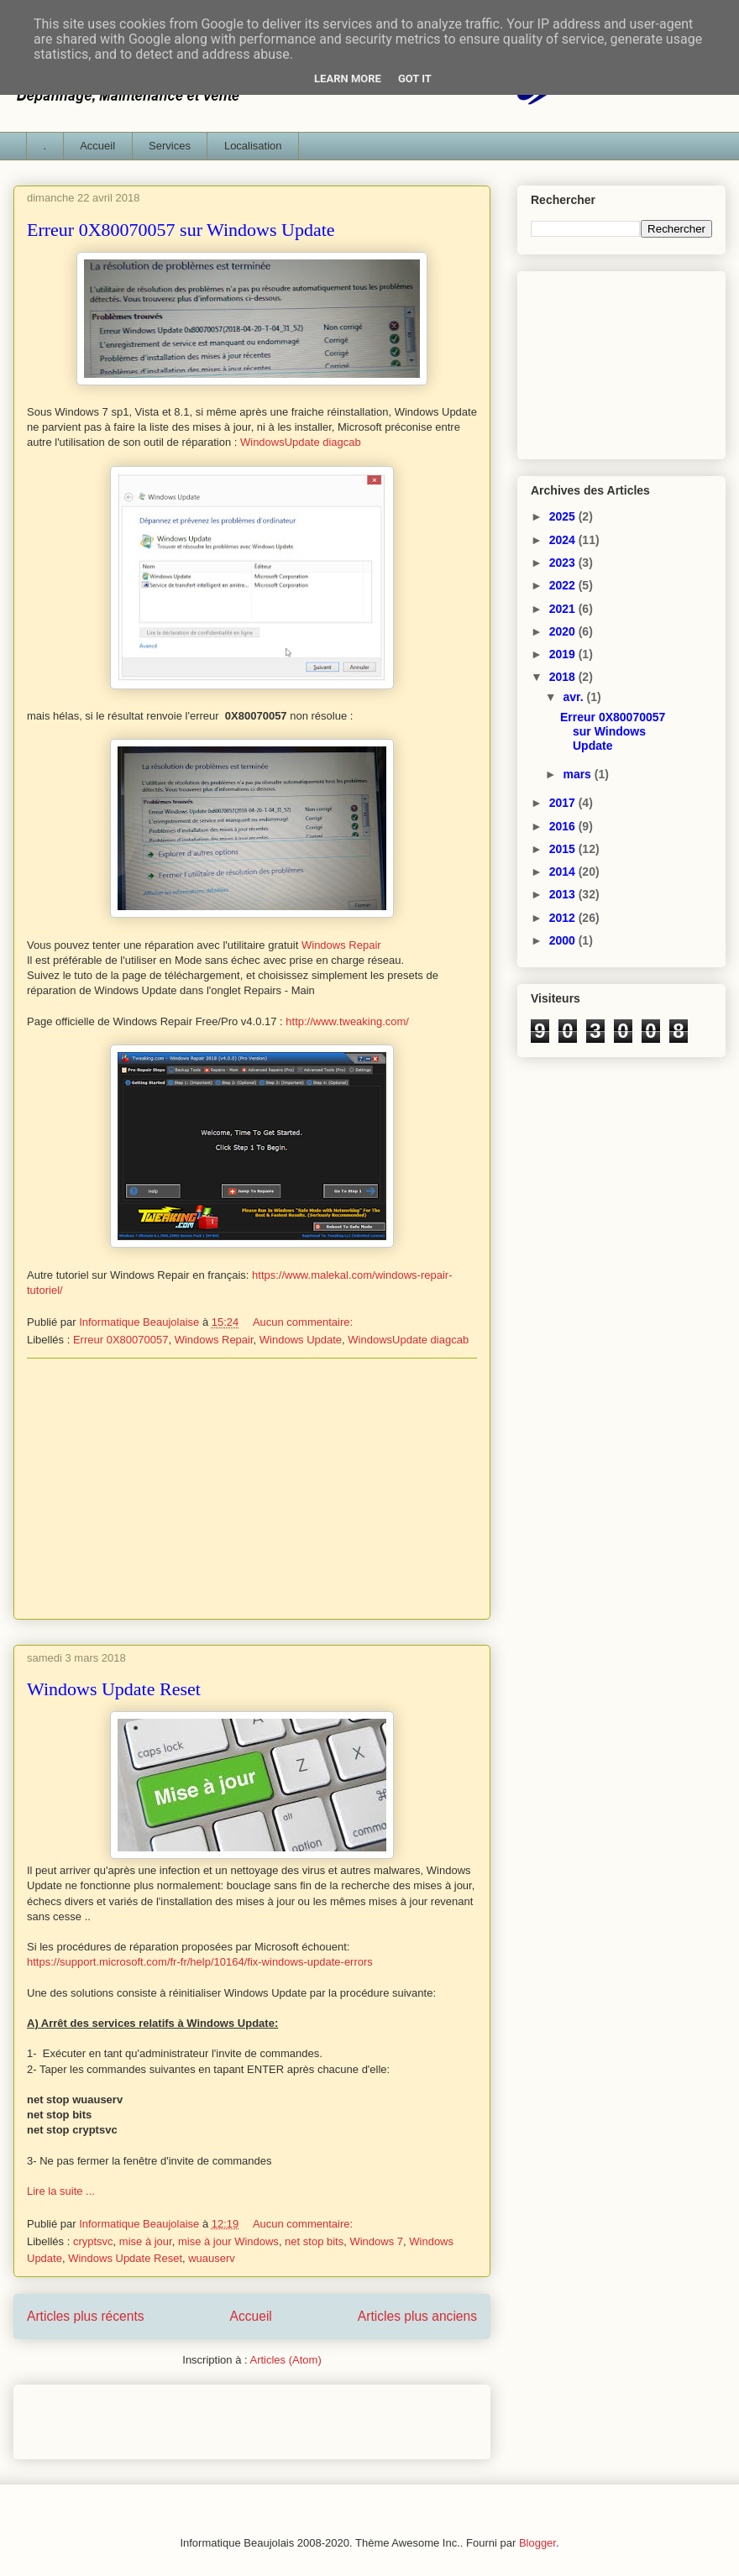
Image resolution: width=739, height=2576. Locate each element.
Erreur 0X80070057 (120, 1339)
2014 (564, 871)
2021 (564, 608)
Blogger (537, 2543)
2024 (564, 540)
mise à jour (145, 2241)
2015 (564, 849)
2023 (564, 562)
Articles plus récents (85, 2316)
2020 (564, 631)
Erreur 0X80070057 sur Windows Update (181, 229)
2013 (564, 894)
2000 (564, 940)
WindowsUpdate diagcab (300, 442)
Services (170, 145)
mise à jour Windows (228, 2241)
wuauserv (211, 2258)
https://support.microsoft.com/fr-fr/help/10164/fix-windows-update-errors (200, 1962)
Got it (415, 78)
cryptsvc (93, 2241)
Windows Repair (341, 945)
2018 (564, 676)
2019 (564, 654)
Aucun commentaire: (304, 1322)
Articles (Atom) (285, 2359)
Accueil (97, 145)
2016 (564, 826)
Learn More (347, 78)
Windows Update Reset (114, 1688)
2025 (564, 516)
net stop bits (314, 2241)
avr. (574, 697)
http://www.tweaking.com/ (347, 1021)
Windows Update (300, 1339)
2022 (564, 585)
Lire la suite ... (61, 2191)
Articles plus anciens (417, 2316)
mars (578, 774)
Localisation (253, 145)
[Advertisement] (252, 1488)
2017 (564, 802)
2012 (564, 917)
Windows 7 (376, 2241)
